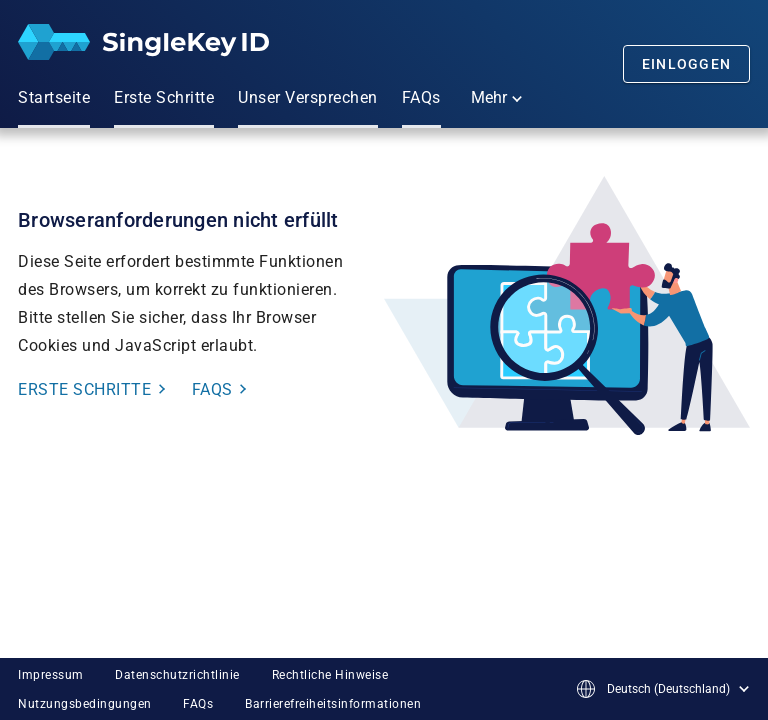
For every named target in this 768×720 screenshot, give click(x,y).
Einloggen (686, 64)
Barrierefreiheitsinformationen (333, 704)
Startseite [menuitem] (54, 97)
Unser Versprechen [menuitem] (308, 97)
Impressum (51, 675)
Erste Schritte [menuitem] (164, 97)
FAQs (198, 704)
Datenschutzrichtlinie (177, 675)
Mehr (497, 97)
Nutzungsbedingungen (85, 704)
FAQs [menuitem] (421, 97)
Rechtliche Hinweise (330, 675)
